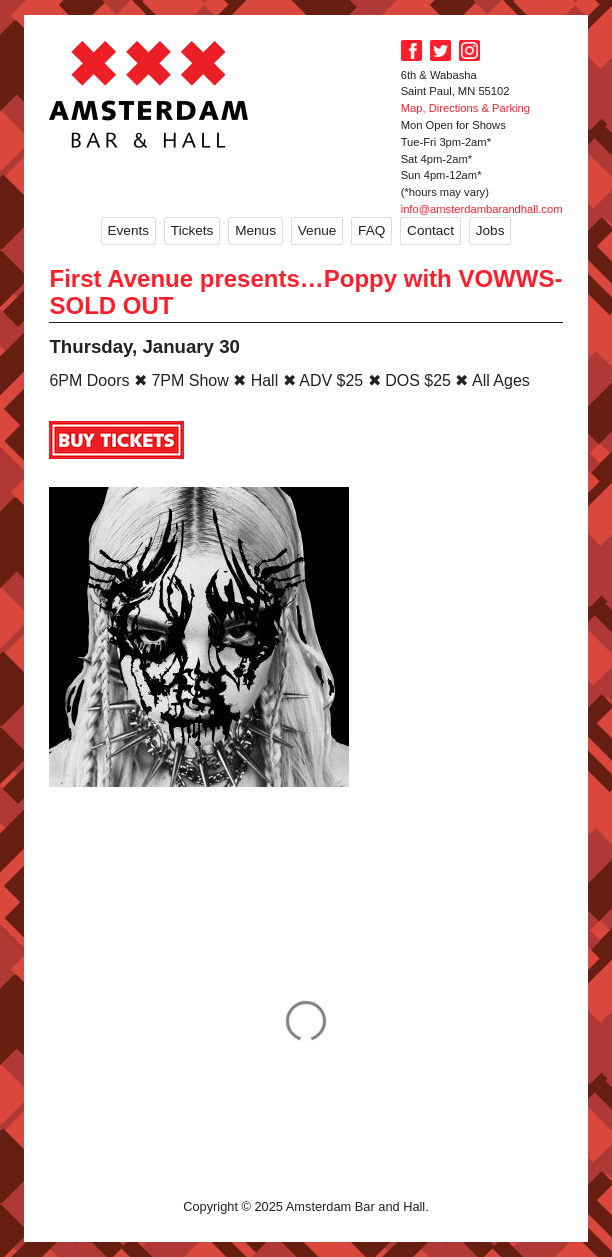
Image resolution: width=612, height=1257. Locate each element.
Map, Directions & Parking (465, 108)
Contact (430, 230)
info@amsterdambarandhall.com (482, 209)
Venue (317, 230)
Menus (255, 230)
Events (129, 230)
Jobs (490, 230)
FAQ (371, 230)
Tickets (192, 230)
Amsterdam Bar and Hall (149, 94)
